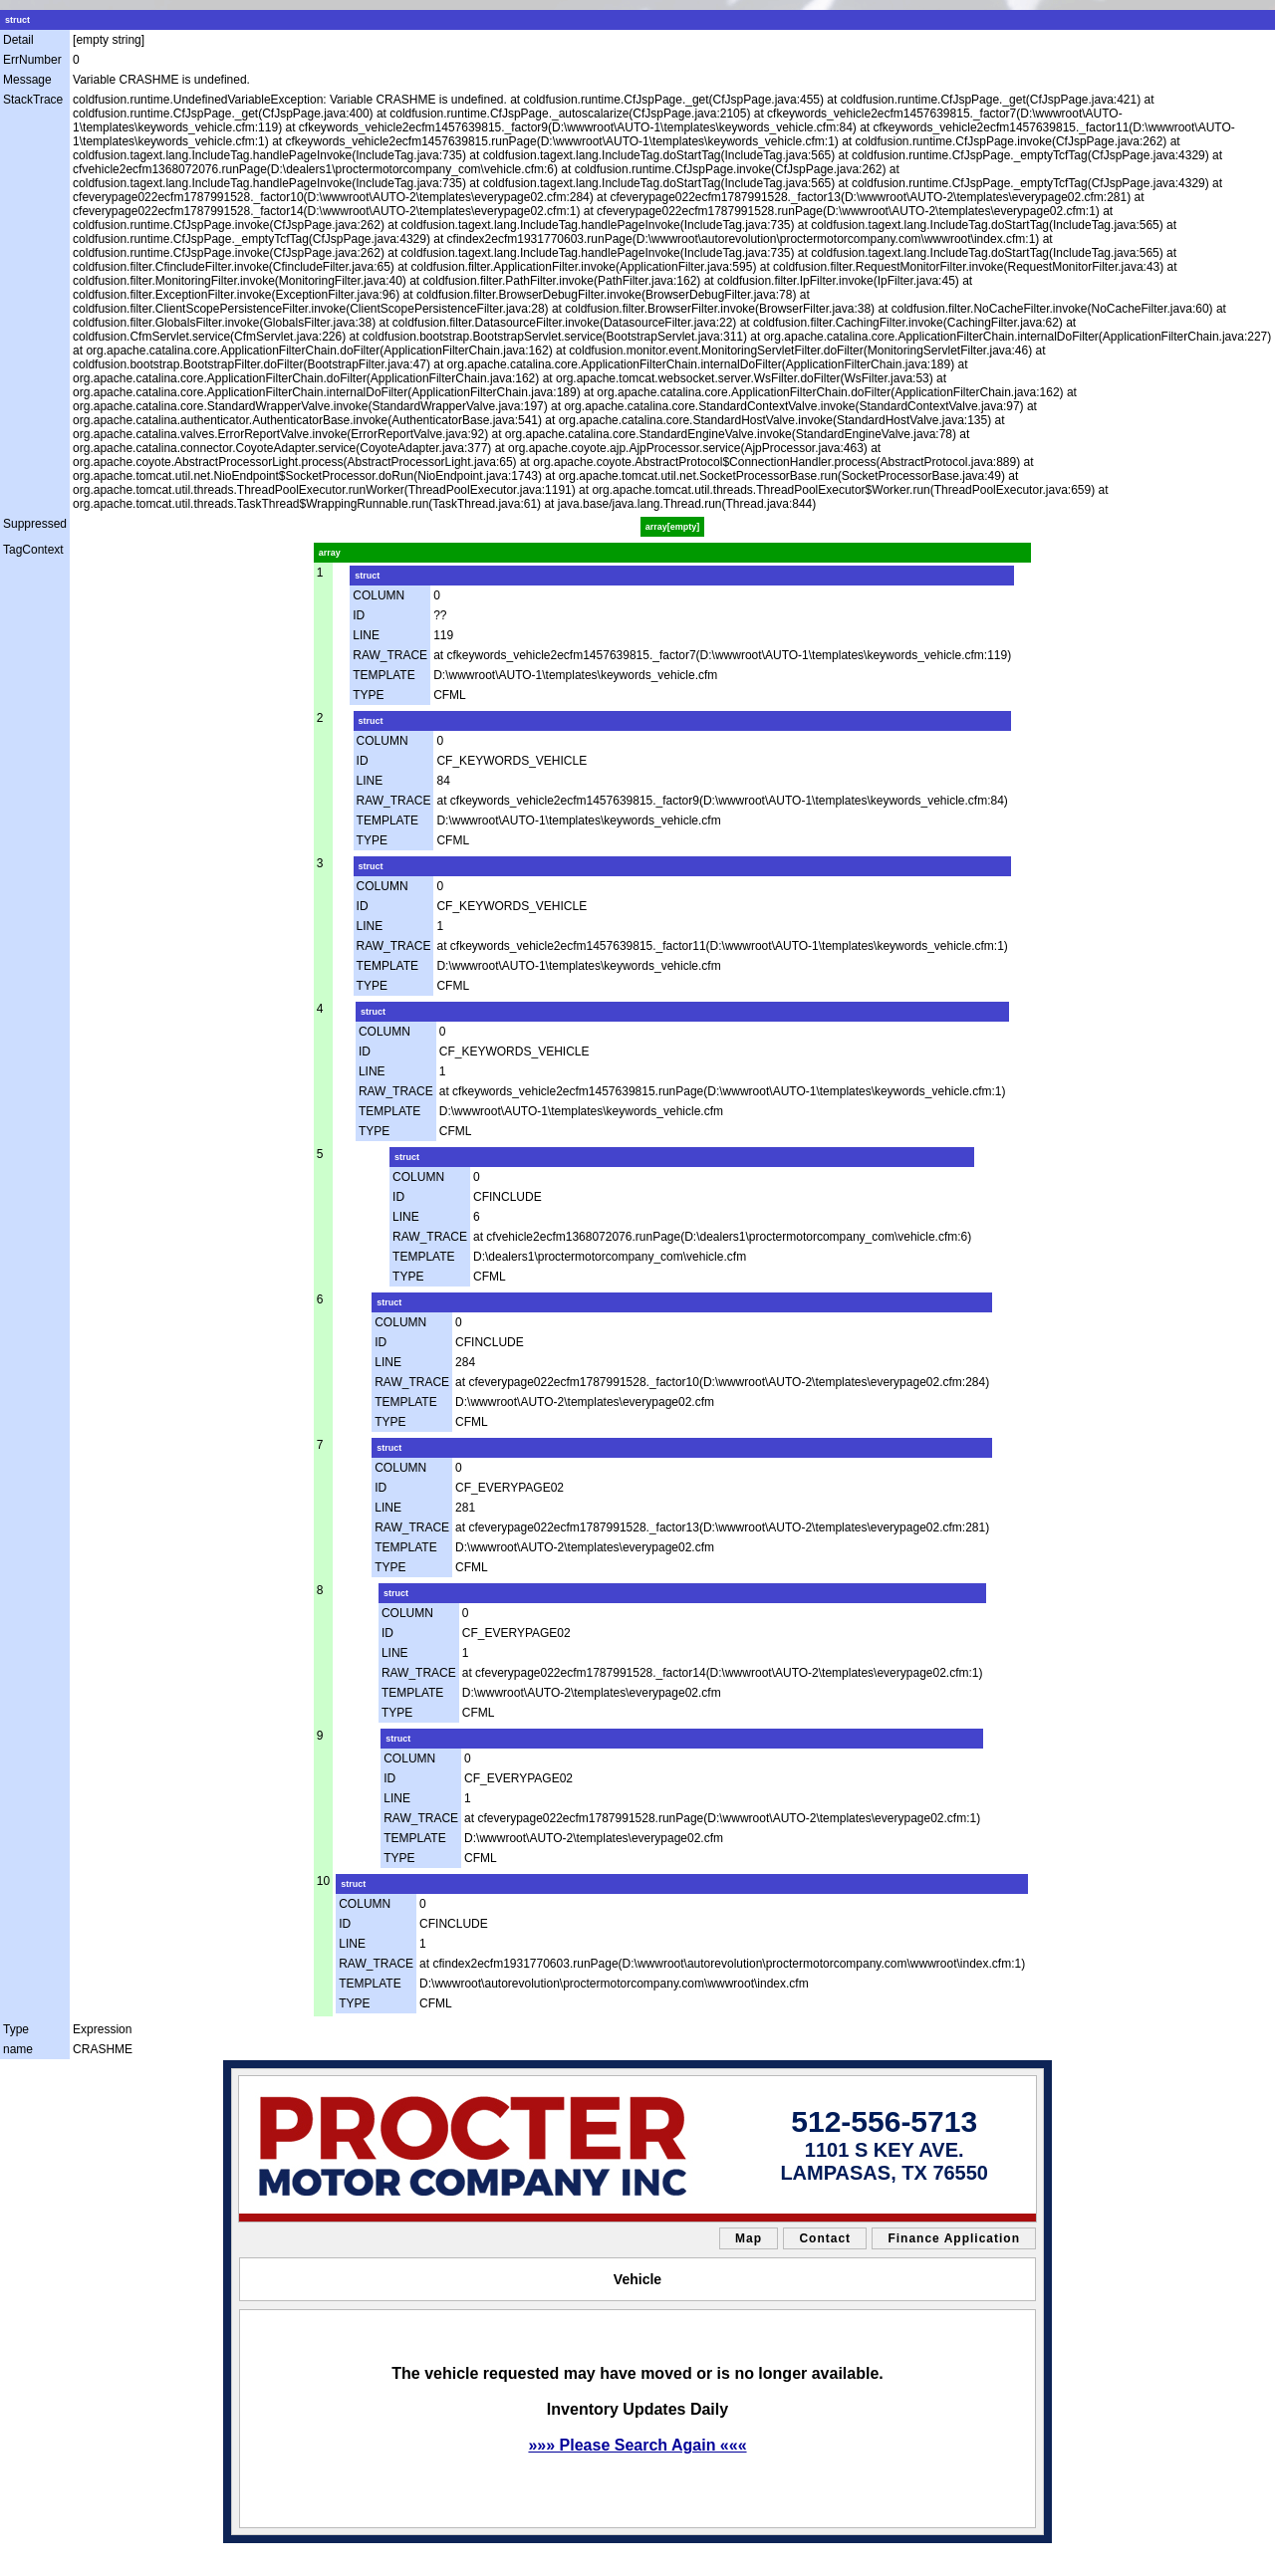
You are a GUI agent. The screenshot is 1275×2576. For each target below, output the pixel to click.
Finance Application (954, 2238)
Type (16, 2029)
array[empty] (672, 527)
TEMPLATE (383, 675)
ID (359, 615)
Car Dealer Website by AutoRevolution (710, 2556)
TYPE (368, 695)
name (18, 2049)
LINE (366, 635)
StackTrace (33, 100)
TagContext (33, 550)
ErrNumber (32, 60)
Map (748, 2238)
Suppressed (35, 524)
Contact (825, 2238)
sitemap (303, 2556)
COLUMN (378, 595)
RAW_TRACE (390, 655)
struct (17, 20)
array (330, 553)
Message (27, 80)
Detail (18, 40)
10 (323, 1881)
